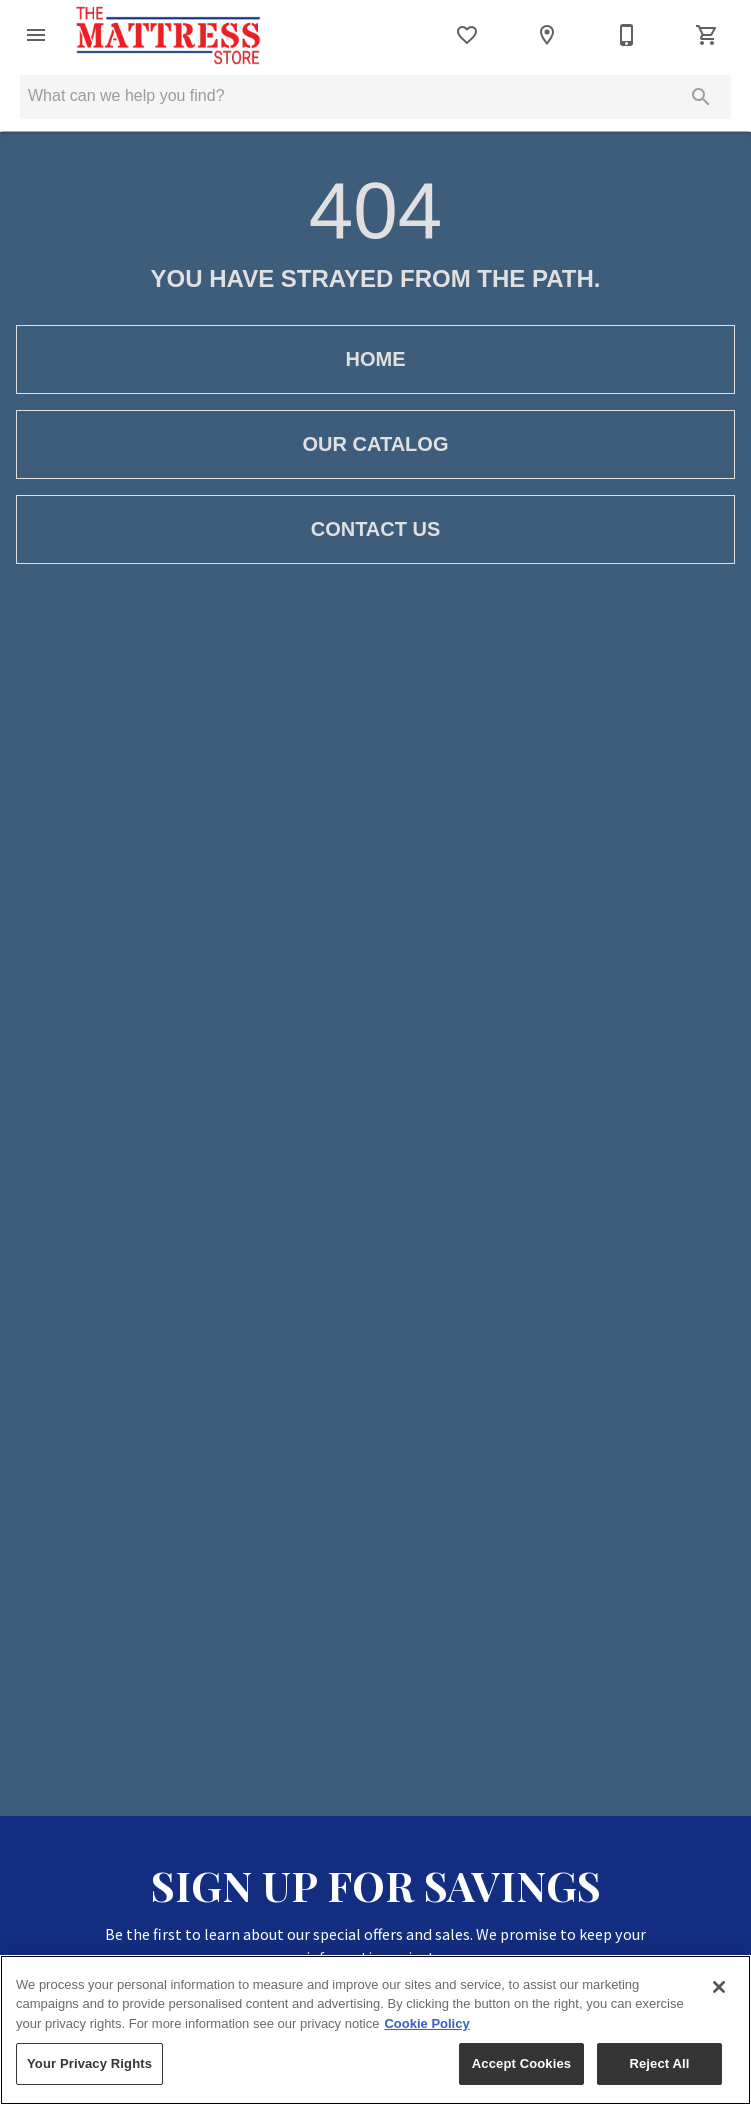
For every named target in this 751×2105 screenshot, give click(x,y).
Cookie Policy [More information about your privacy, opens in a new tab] (426, 2023)
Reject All (659, 2063)
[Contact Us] (627, 35)
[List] (467, 35)
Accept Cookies (521, 2063)
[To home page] (168, 35)
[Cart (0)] (707, 35)
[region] (375, 2030)
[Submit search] (701, 97)
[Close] (719, 1987)
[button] (36, 35)
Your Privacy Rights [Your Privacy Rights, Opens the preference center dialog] (89, 2063)
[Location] (547, 35)
